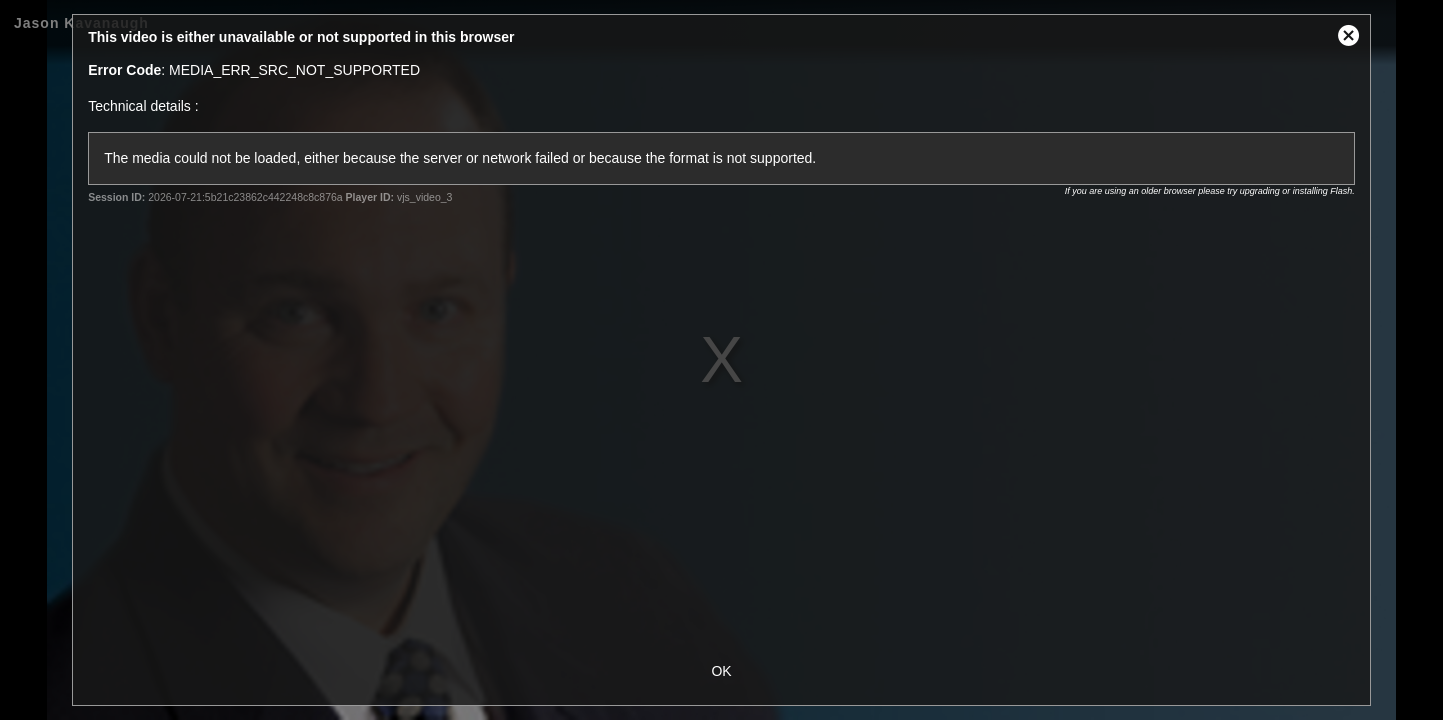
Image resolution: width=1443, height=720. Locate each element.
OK (721, 671)
